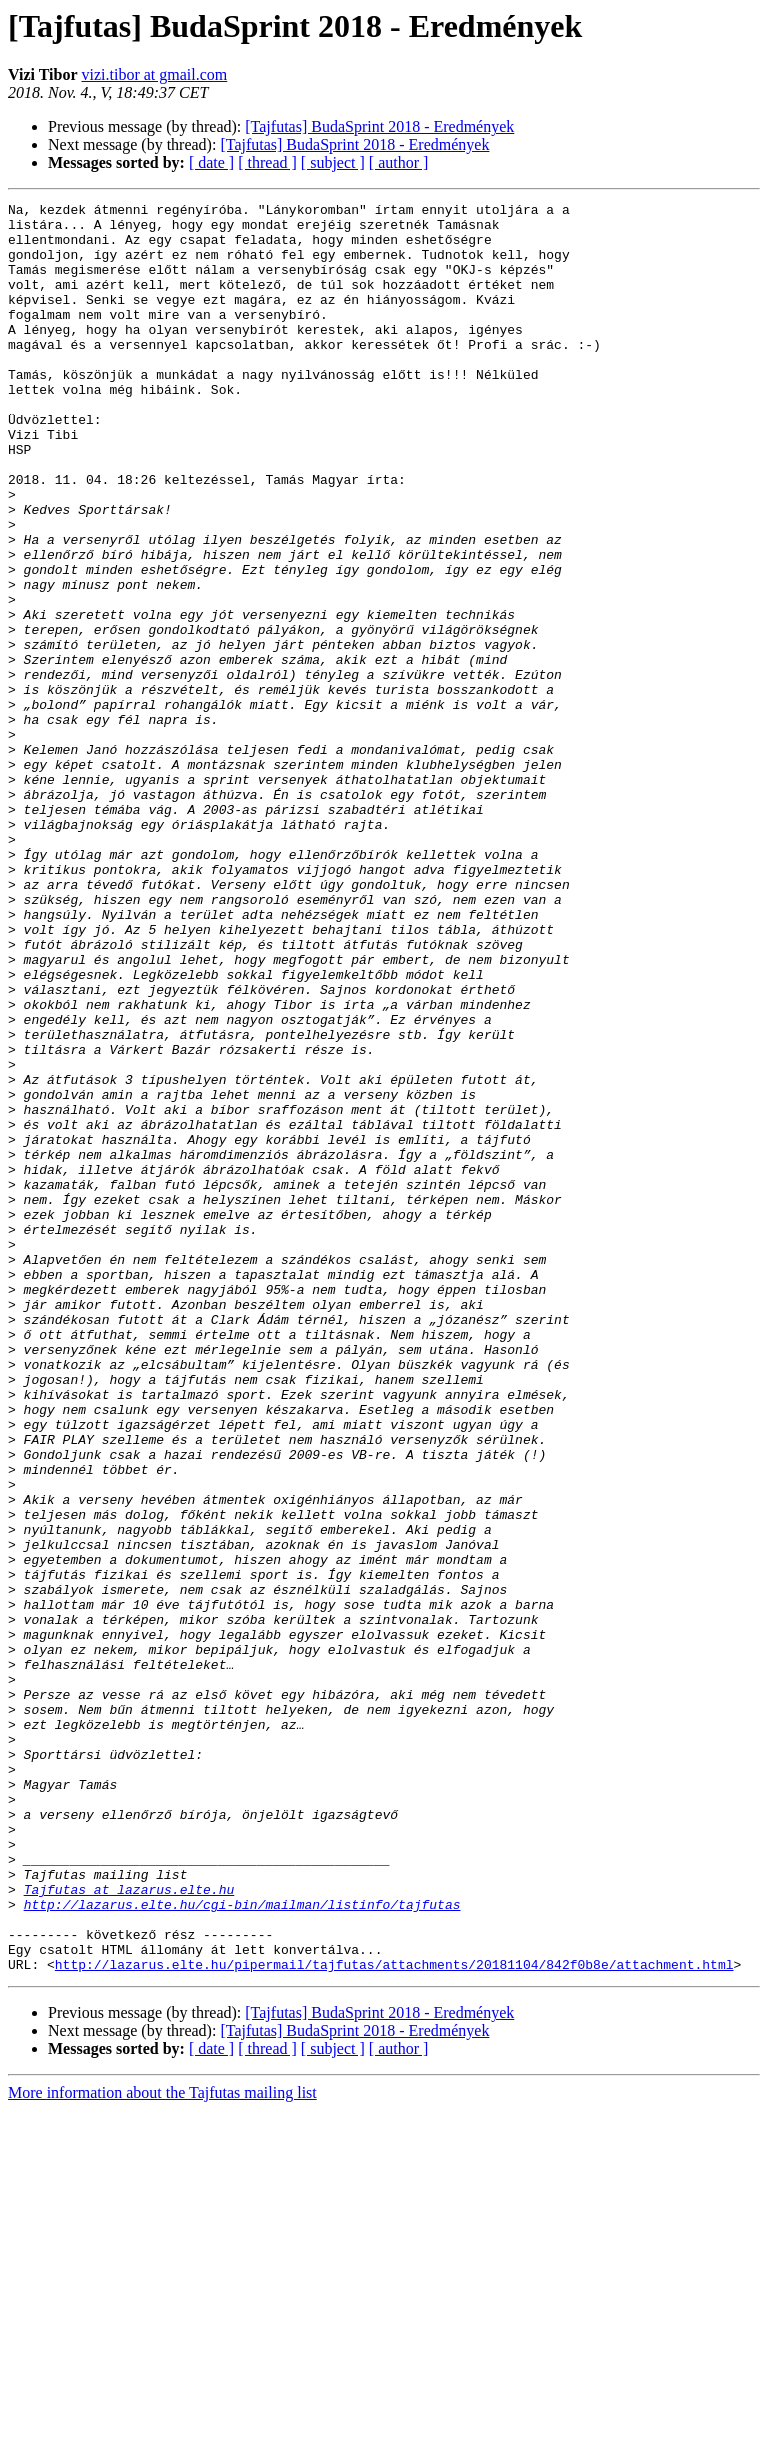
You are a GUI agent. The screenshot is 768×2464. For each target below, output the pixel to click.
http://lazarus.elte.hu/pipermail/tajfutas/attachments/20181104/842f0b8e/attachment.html (394, 2318)
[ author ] (399, 162)
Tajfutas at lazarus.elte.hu (129, 2228)
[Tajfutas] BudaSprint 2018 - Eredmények (379, 126)
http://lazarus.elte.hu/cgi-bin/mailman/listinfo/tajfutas (242, 2246)
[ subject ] (333, 162)
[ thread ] (267, 162)
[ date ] (211, 162)
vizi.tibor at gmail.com (155, 74)
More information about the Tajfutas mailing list (162, 2446)
